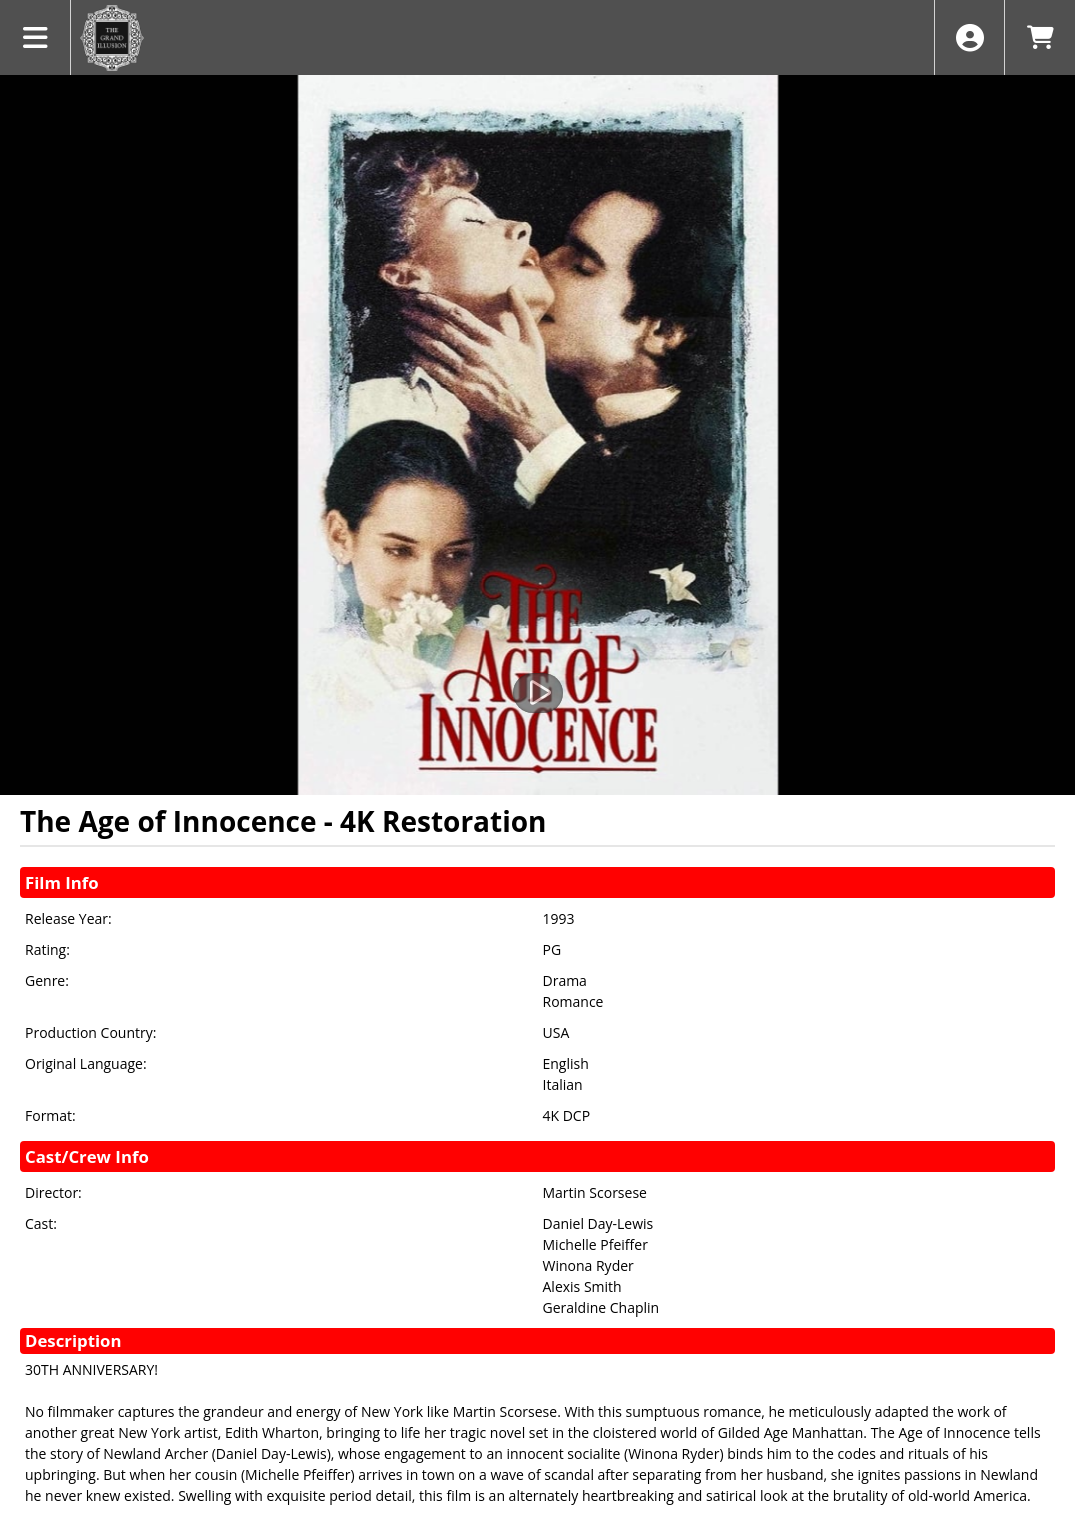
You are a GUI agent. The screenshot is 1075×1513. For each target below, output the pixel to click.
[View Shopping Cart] (1039, 37)
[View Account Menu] (969, 37)
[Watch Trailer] (538, 693)
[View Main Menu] (35, 37)
